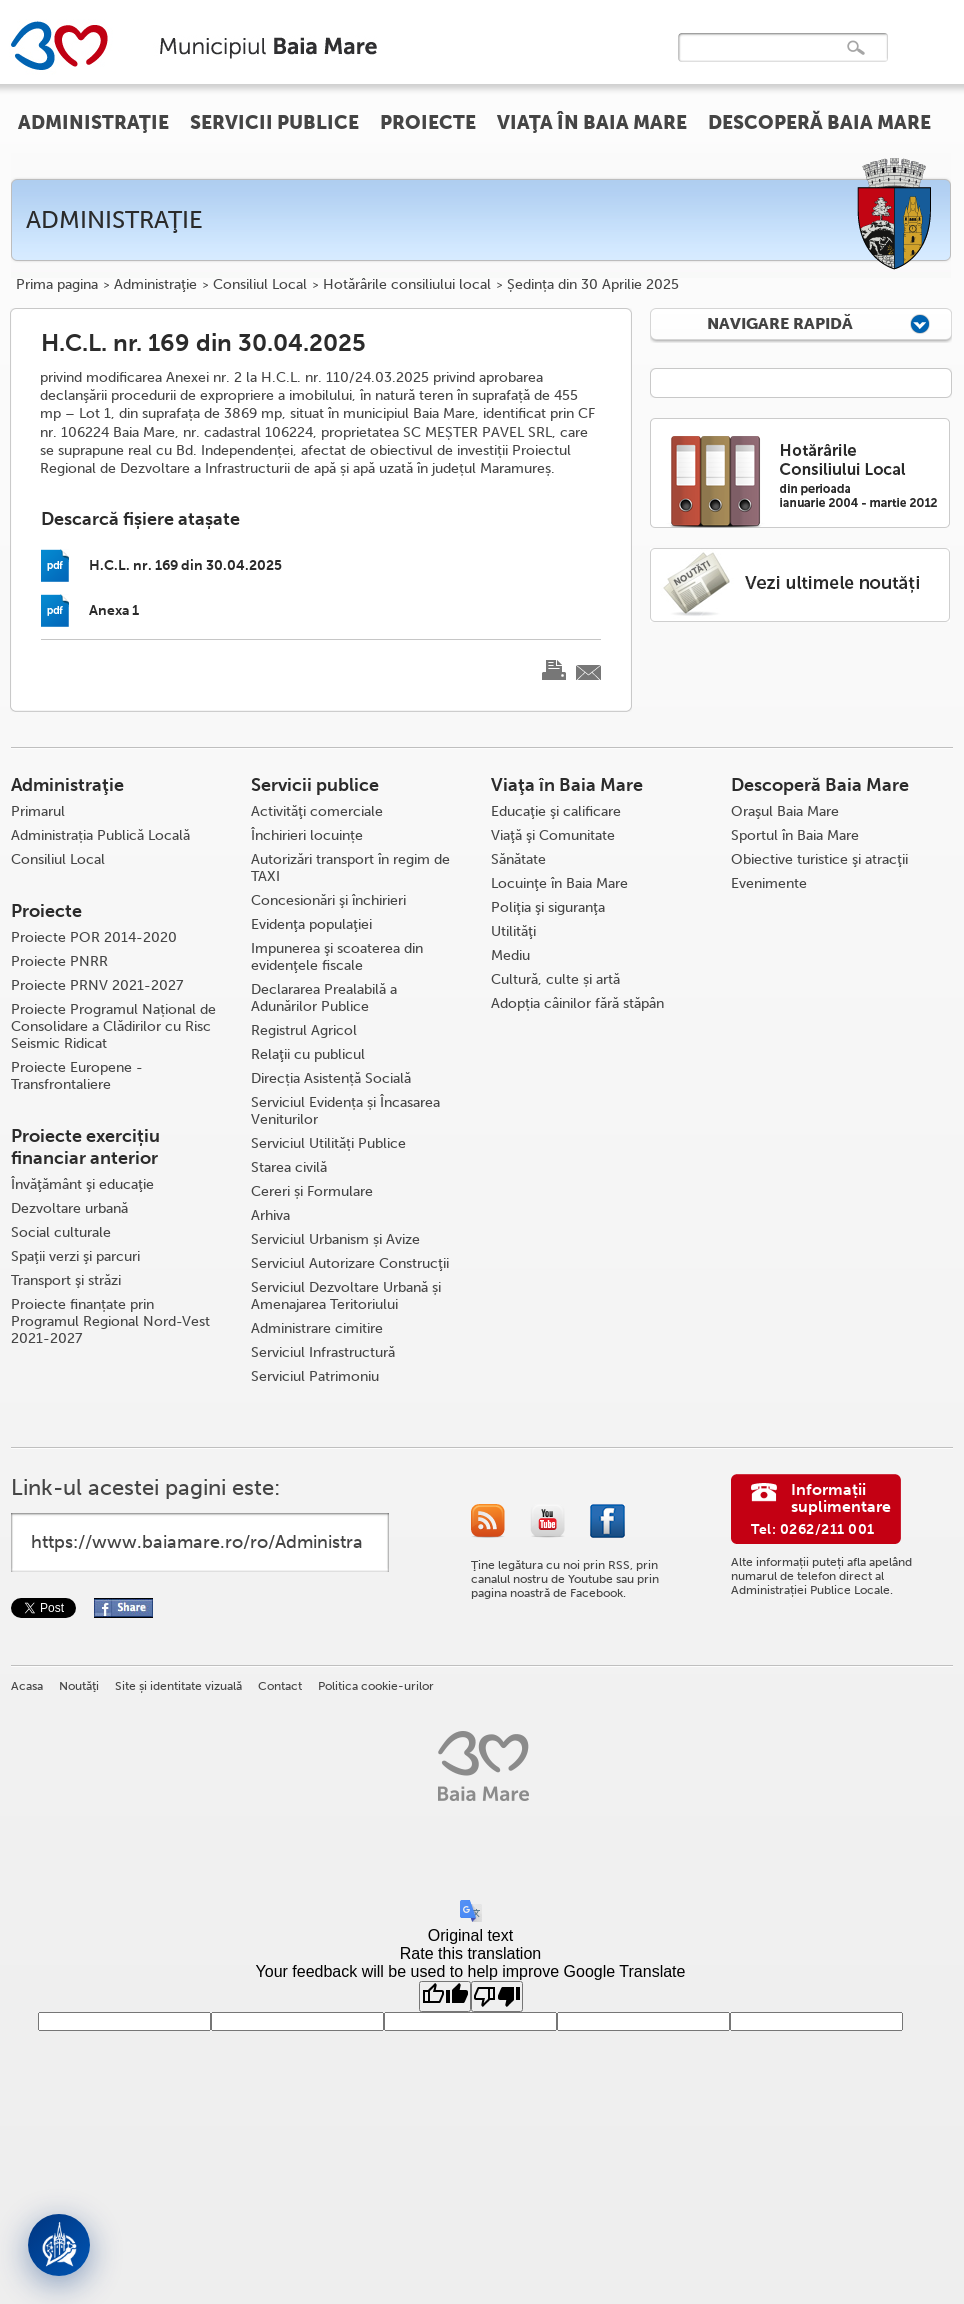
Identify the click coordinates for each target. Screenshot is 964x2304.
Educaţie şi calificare (556, 811)
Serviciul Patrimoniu (315, 1376)
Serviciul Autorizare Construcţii (350, 1263)
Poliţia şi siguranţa (548, 907)
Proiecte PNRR (59, 961)
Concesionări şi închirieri (328, 900)
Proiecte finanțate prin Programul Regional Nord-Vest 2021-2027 (110, 1321)
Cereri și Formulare (312, 1191)
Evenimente (769, 883)
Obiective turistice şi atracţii (819, 859)
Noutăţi (79, 1686)
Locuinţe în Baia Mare (559, 883)
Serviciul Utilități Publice (328, 1143)
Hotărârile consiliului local (407, 285)
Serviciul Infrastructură (323, 1352)
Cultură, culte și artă (555, 979)
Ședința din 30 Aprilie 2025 (593, 285)
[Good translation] (445, 1996)
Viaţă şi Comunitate (553, 835)
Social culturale (61, 1232)
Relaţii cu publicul (308, 1054)
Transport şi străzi (66, 1280)
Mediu (510, 955)
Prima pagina (57, 285)
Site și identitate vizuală (178, 1686)
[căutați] (762, 61)
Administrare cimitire (317, 1328)
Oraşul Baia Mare (785, 811)
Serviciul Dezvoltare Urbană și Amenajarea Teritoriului (346, 1296)
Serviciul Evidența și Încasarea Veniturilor (345, 1111)
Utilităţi (513, 931)
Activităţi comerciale (317, 811)
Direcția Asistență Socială (331, 1078)
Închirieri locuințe (307, 835)
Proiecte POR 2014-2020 (94, 937)
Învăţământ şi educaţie (82, 1184)
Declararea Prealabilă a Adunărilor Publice (324, 998)
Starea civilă (289, 1167)
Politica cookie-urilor (376, 1686)
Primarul (38, 811)
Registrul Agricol (304, 1030)
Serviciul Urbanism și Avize (335, 1239)
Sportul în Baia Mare (795, 835)
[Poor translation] (497, 1996)
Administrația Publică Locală (100, 835)
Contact (280, 1686)
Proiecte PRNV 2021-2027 (97, 985)
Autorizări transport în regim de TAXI (350, 868)
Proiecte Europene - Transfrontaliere (77, 1076)
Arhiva (270, 1215)
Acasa (27, 1686)
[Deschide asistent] (59, 2245)
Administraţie (155, 285)
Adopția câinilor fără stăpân (577, 1003)
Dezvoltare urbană (69, 1208)
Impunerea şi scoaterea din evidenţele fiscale (337, 957)
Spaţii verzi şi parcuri (75, 1256)
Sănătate (518, 859)
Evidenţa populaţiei (311, 924)
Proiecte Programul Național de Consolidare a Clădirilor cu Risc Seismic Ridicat (113, 1026)
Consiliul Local (260, 285)
